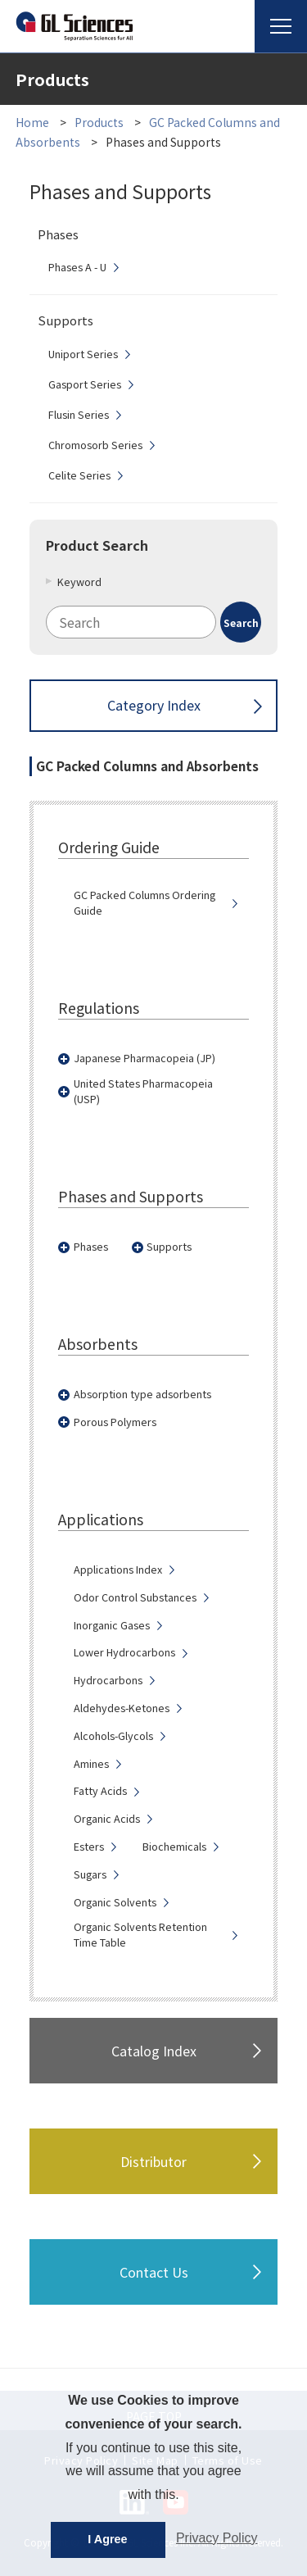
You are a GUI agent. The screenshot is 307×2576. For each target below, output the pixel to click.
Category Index (154, 705)
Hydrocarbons (108, 1680)
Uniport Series (83, 354)
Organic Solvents (115, 1902)
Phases (91, 1246)
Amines (91, 1763)
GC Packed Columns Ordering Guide (144, 903)
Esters (89, 1846)
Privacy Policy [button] (217, 2538)
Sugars (90, 1874)
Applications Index (118, 1569)
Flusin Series (78, 414)
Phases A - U (77, 267)
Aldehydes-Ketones (121, 1708)
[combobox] (154, 622)
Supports (169, 1246)
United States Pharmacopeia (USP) (143, 1091)
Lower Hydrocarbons (124, 1652)
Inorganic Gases (112, 1625)
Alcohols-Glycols (113, 1736)
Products (99, 122)
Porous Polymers (115, 1422)
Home (32, 122)
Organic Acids (107, 1818)
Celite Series (79, 475)
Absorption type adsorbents (142, 1394)
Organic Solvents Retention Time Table (140, 1935)
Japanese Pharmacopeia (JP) (144, 1058)
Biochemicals (174, 1846)
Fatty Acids (100, 1790)
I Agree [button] (107, 2539)
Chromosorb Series (95, 445)
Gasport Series (84, 384)
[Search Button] (240, 622)
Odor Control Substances (135, 1597)
